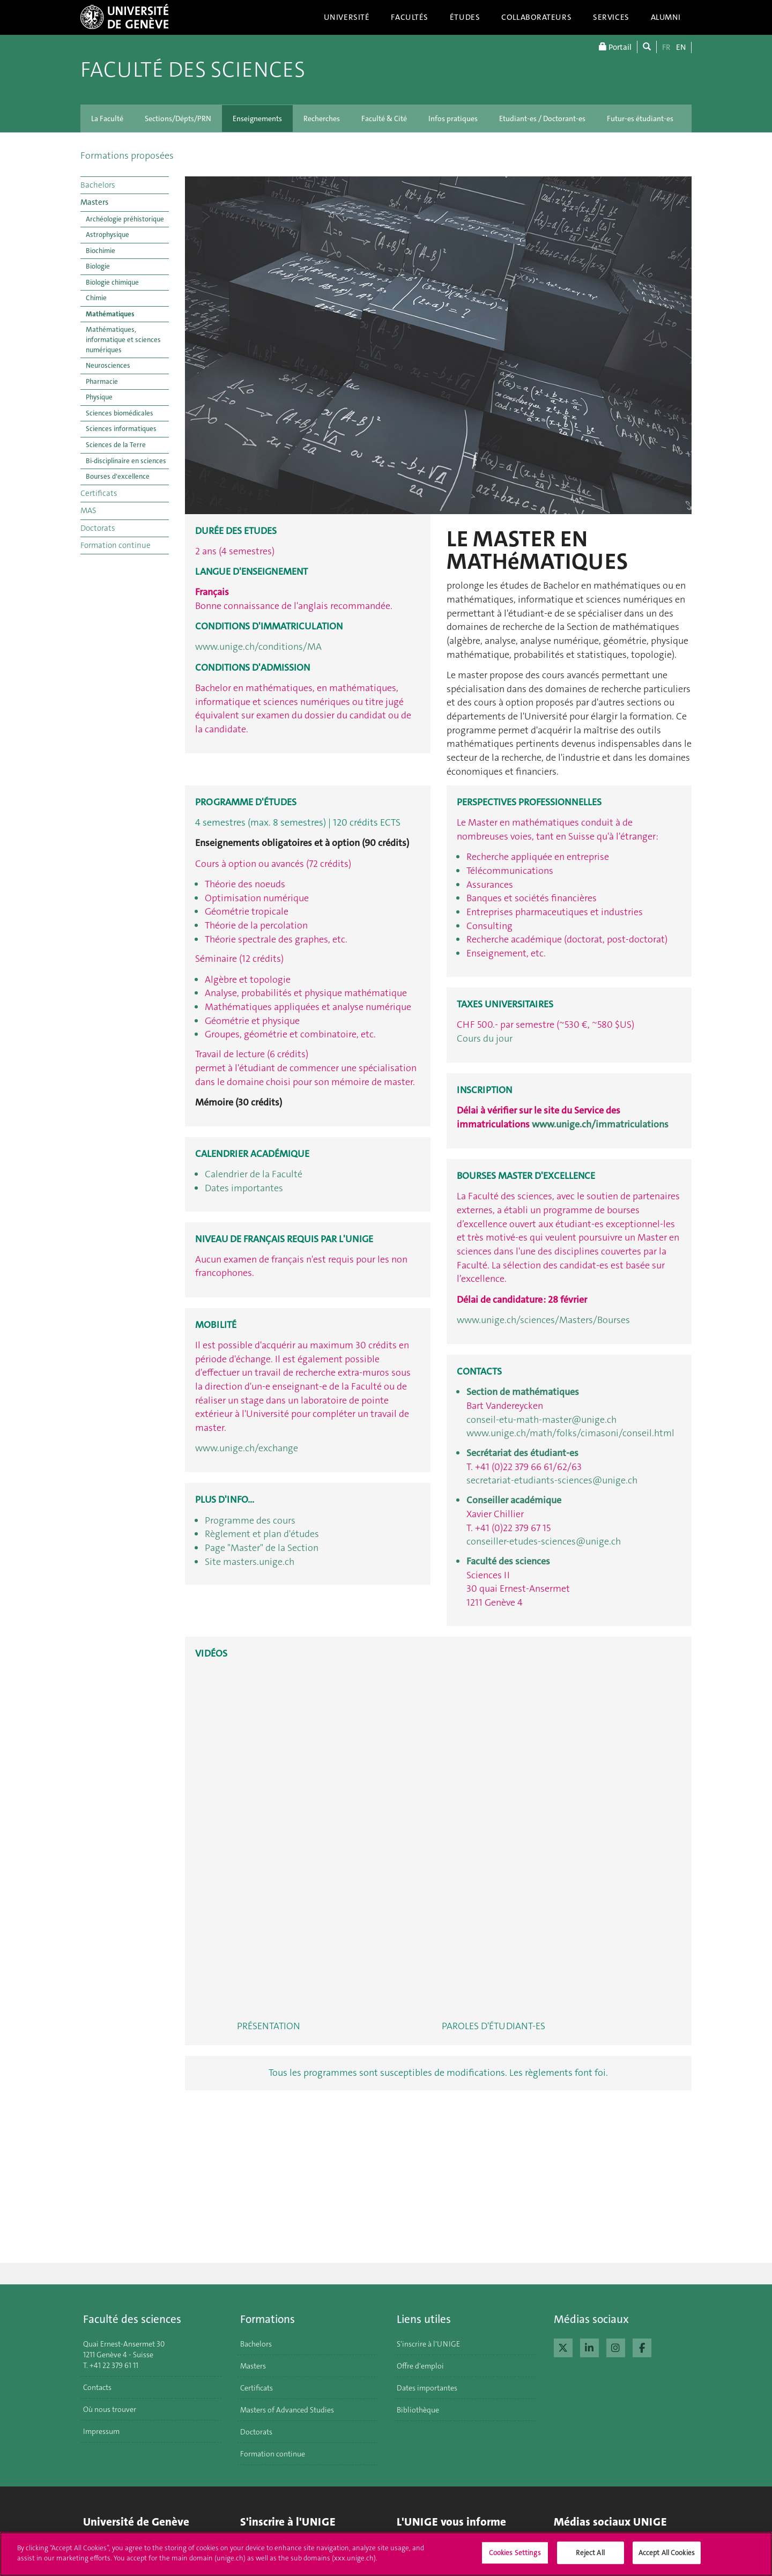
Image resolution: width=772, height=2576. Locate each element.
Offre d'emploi (420, 2366)
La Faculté (107, 118)
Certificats (98, 493)
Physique (99, 397)
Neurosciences (108, 365)
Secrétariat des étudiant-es (522, 1452)
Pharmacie (102, 381)
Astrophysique (107, 234)
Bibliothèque (418, 2410)
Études (465, 17)
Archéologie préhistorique (125, 219)
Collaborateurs (536, 17)
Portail (615, 47)
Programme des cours (250, 1520)
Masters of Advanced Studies (287, 2410)
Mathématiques (110, 313)
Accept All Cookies (667, 2552)
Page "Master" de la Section (261, 1547)
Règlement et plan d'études (262, 1533)
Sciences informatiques (121, 428)
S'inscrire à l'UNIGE (428, 2344)
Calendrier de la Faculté (253, 1174)
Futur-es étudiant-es (640, 118)
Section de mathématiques (522, 1391)
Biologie (98, 266)
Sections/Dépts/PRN (178, 118)
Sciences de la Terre (116, 444)
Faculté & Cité (384, 118)
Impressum (101, 2431)
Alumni (666, 17)
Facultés (409, 17)
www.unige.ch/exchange (246, 1448)
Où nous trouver (109, 2409)
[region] (386, 2554)
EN (681, 47)
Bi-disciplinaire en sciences (126, 460)
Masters (94, 202)
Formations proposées (127, 155)
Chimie (96, 297)
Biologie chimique (112, 282)
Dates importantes (244, 1188)
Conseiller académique (513, 1500)
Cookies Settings (515, 2552)
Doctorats (97, 528)
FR (666, 47)
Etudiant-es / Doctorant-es (542, 118)
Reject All (590, 2552)
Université (347, 17)
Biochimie (100, 250)
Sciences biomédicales (119, 413)
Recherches (321, 118)
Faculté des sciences (192, 69)
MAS (88, 510)
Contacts (97, 2387)
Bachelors (97, 185)
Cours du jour (485, 1038)
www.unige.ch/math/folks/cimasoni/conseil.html (570, 1433)
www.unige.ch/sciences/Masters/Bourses (543, 1319)
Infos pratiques (453, 118)
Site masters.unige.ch (249, 1561)
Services (611, 17)
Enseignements (257, 118)
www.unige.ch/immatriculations (600, 1124)
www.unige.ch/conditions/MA (258, 646)
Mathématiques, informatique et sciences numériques (123, 339)
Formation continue (115, 545)
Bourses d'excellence (118, 476)
